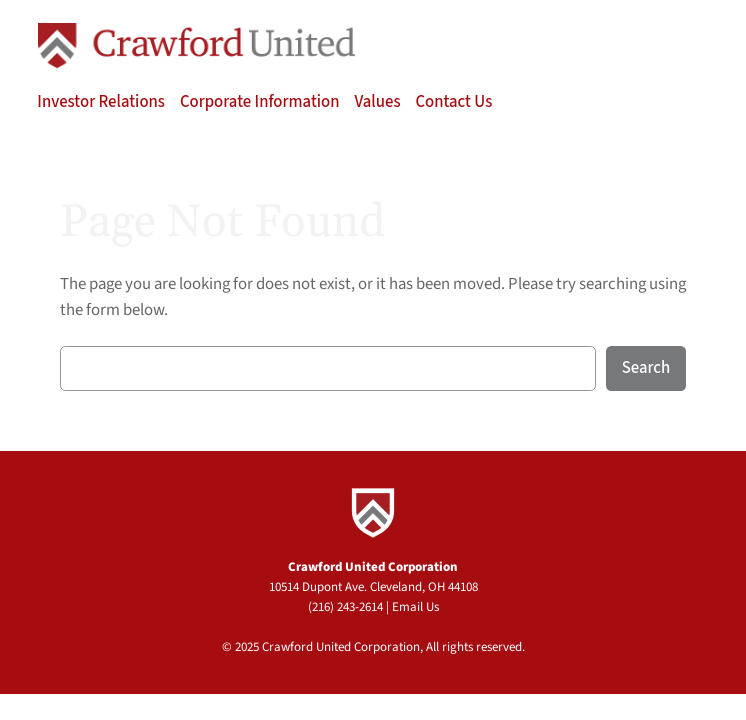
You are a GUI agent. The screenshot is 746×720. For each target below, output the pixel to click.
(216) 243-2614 (345, 607)
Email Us (415, 607)
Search (646, 368)
